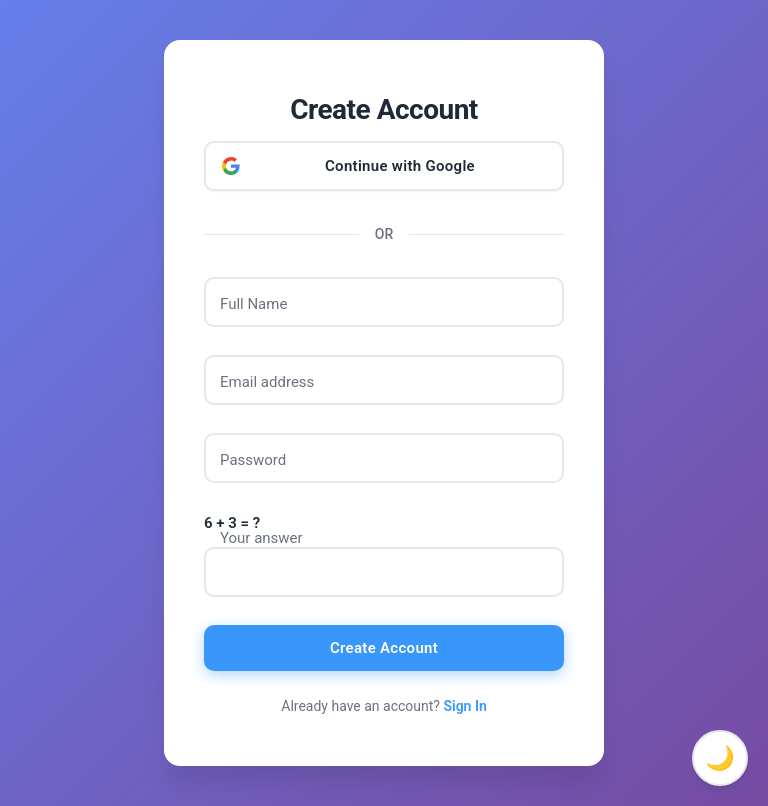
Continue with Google (400, 166)
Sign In (464, 706)
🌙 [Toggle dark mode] (720, 758)
